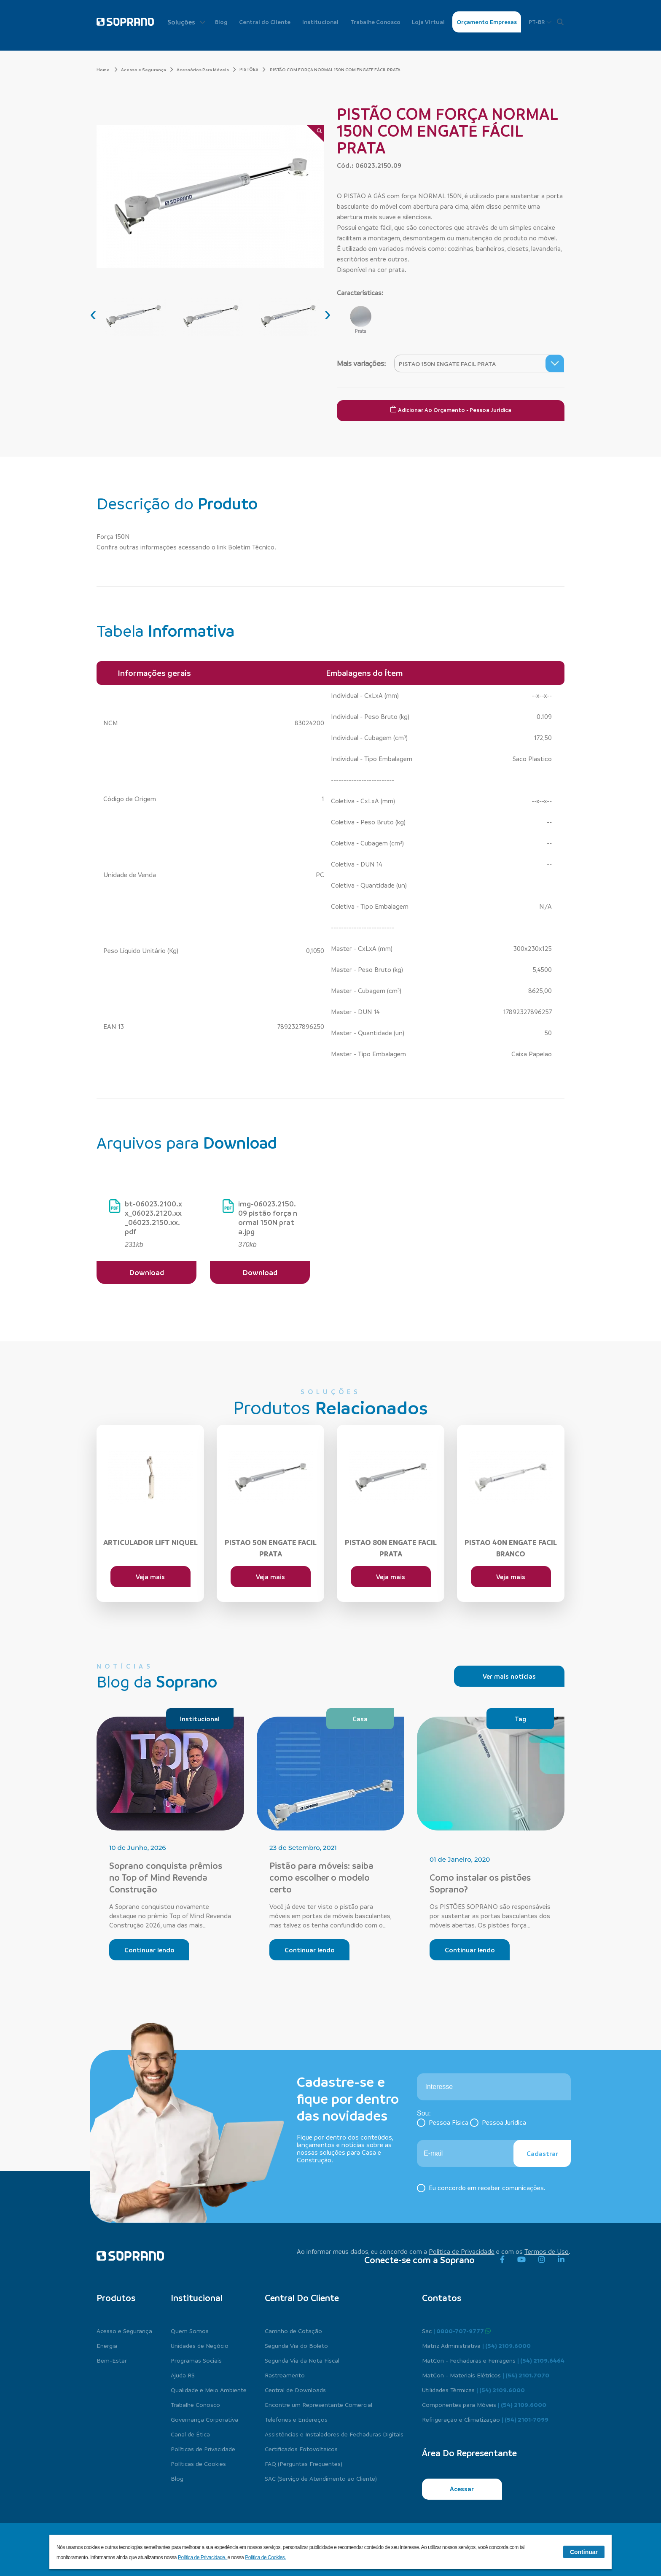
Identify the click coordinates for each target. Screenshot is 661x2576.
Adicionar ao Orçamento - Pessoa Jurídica (450, 409)
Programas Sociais (196, 2360)
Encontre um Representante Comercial (318, 2404)
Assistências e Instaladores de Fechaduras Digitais (334, 2434)
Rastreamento (285, 2375)
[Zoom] (315, 134)
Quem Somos (190, 2330)
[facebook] (502, 2260)
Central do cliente (302, 2297)
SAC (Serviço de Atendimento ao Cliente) (321, 2478)
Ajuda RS (183, 2375)
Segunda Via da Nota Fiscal (302, 2360)
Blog (221, 21)
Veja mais (150, 1576)
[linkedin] (561, 2260)
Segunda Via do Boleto (296, 2345)
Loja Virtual (428, 21)
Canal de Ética (190, 2434)
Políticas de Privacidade (203, 2448)
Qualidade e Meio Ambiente (209, 2389)
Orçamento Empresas (487, 21)
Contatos (441, 2297)
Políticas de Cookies (198, 2463)
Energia (107, 2345)
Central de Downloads (295, 2389)
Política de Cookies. (265, 2557)
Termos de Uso (546, 2251)
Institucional (320, 21)
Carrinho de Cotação (293, 2330)
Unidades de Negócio (199, 2345)
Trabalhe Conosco (375, 21)
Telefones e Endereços (296, 2419)
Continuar (584, 2552)
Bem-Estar (112, 2360)
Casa (360, 1719)
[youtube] (521, 2260)
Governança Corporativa (204, 2419)
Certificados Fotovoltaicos (301, 2448)
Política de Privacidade (461, 2251)
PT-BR (540, 21)
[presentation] (93, 314)
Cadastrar (542, 2153)
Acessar (462, 2488)
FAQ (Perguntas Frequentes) (303, 2463)
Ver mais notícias (509, 1676)
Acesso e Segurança (147, 70)
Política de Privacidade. (203, 2557)
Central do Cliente (264, 21)
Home (107, 70)
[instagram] (541, 2260)
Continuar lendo (149, 1950)
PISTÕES (248, 69)
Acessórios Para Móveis (206, 70)
